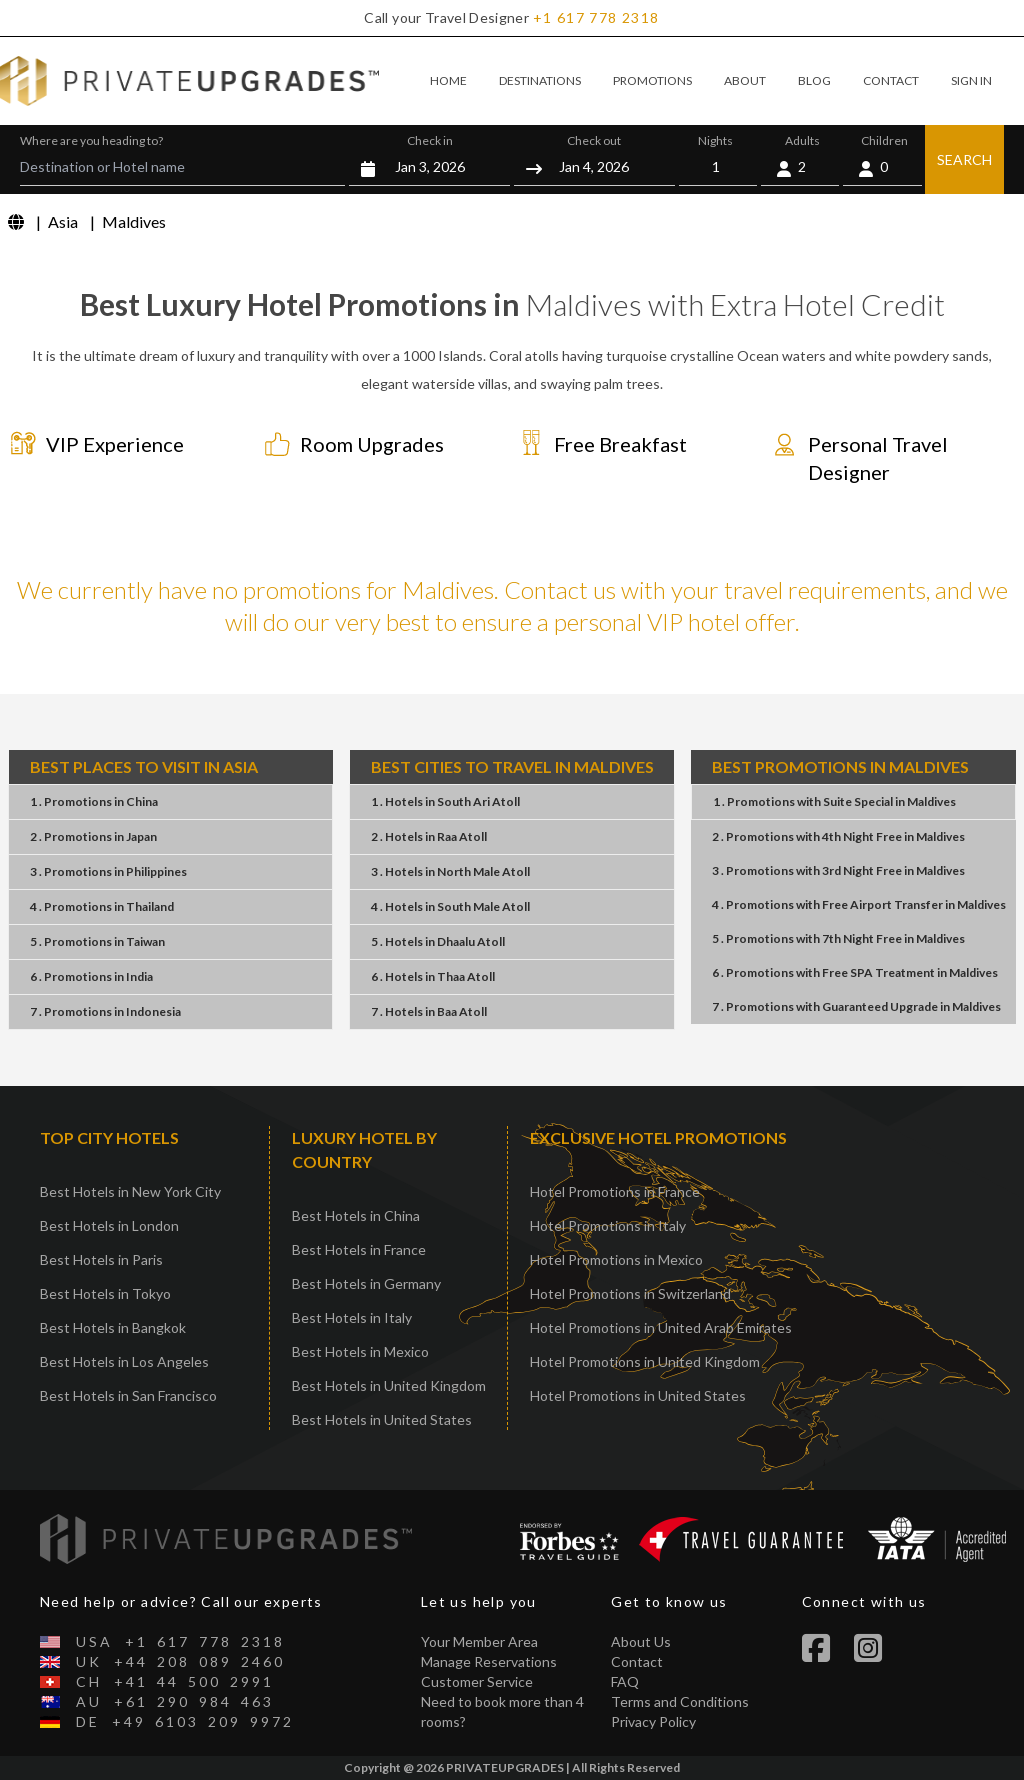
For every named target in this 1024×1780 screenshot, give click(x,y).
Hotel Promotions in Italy (608, 1225)
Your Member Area (479, 1641)
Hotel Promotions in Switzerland (630, 1293)
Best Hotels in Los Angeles (124, 1361)
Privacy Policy (653, 1721)
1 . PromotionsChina (94, 801)
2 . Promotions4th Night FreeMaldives (838, 836)
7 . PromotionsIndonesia (105, 1011)
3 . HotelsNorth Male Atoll (450, 871)
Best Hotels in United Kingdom (389, 1385)
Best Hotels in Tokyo (105, 1293)
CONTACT (891, 80)
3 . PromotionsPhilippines (108, 871)
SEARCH (964, 159)
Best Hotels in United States (382, 1419)
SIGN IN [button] (971, 80)
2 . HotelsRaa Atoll (429, 836)
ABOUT (745, 80)
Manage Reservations (489, 1661)
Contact (637, 1661)
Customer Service (477, 1681)
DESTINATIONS (540, 80)
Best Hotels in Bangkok (113, 1327)
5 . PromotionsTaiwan (97, 941)
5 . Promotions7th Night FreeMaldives (838, 938)
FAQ (625, 1681)
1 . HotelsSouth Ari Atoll (445, 801)
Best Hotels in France (359, 1249)
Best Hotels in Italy (352, 1317)
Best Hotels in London (109, 1225)
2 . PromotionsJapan (93, 836)
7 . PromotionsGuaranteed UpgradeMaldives (856, 1006)
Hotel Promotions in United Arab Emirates (661, 1327)
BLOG (814, 80)
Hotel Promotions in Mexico (616, 1259)
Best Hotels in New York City (130, 1191)
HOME (448, 80)
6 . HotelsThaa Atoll (433, 976)
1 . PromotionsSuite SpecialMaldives (834, 801)
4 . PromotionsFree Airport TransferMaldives (859, 904)
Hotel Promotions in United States (638, 1395)
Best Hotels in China (356, 1215)
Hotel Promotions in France (615, 1191)
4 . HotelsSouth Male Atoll (450, 906)
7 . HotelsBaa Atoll (429, 1011)
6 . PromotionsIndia (91, 976)
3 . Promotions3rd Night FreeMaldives (838, 870)
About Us (641, 1641)
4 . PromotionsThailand (102, 906)
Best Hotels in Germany (366, 1283)
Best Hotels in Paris (101, 1259)
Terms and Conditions (680, 1701)
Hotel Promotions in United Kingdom (645, 1361)
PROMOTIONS (652, 80)
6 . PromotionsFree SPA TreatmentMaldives (855, 972)
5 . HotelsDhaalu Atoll (438, 941)
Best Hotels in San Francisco (128, 1395)
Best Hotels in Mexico (360, 1351)
